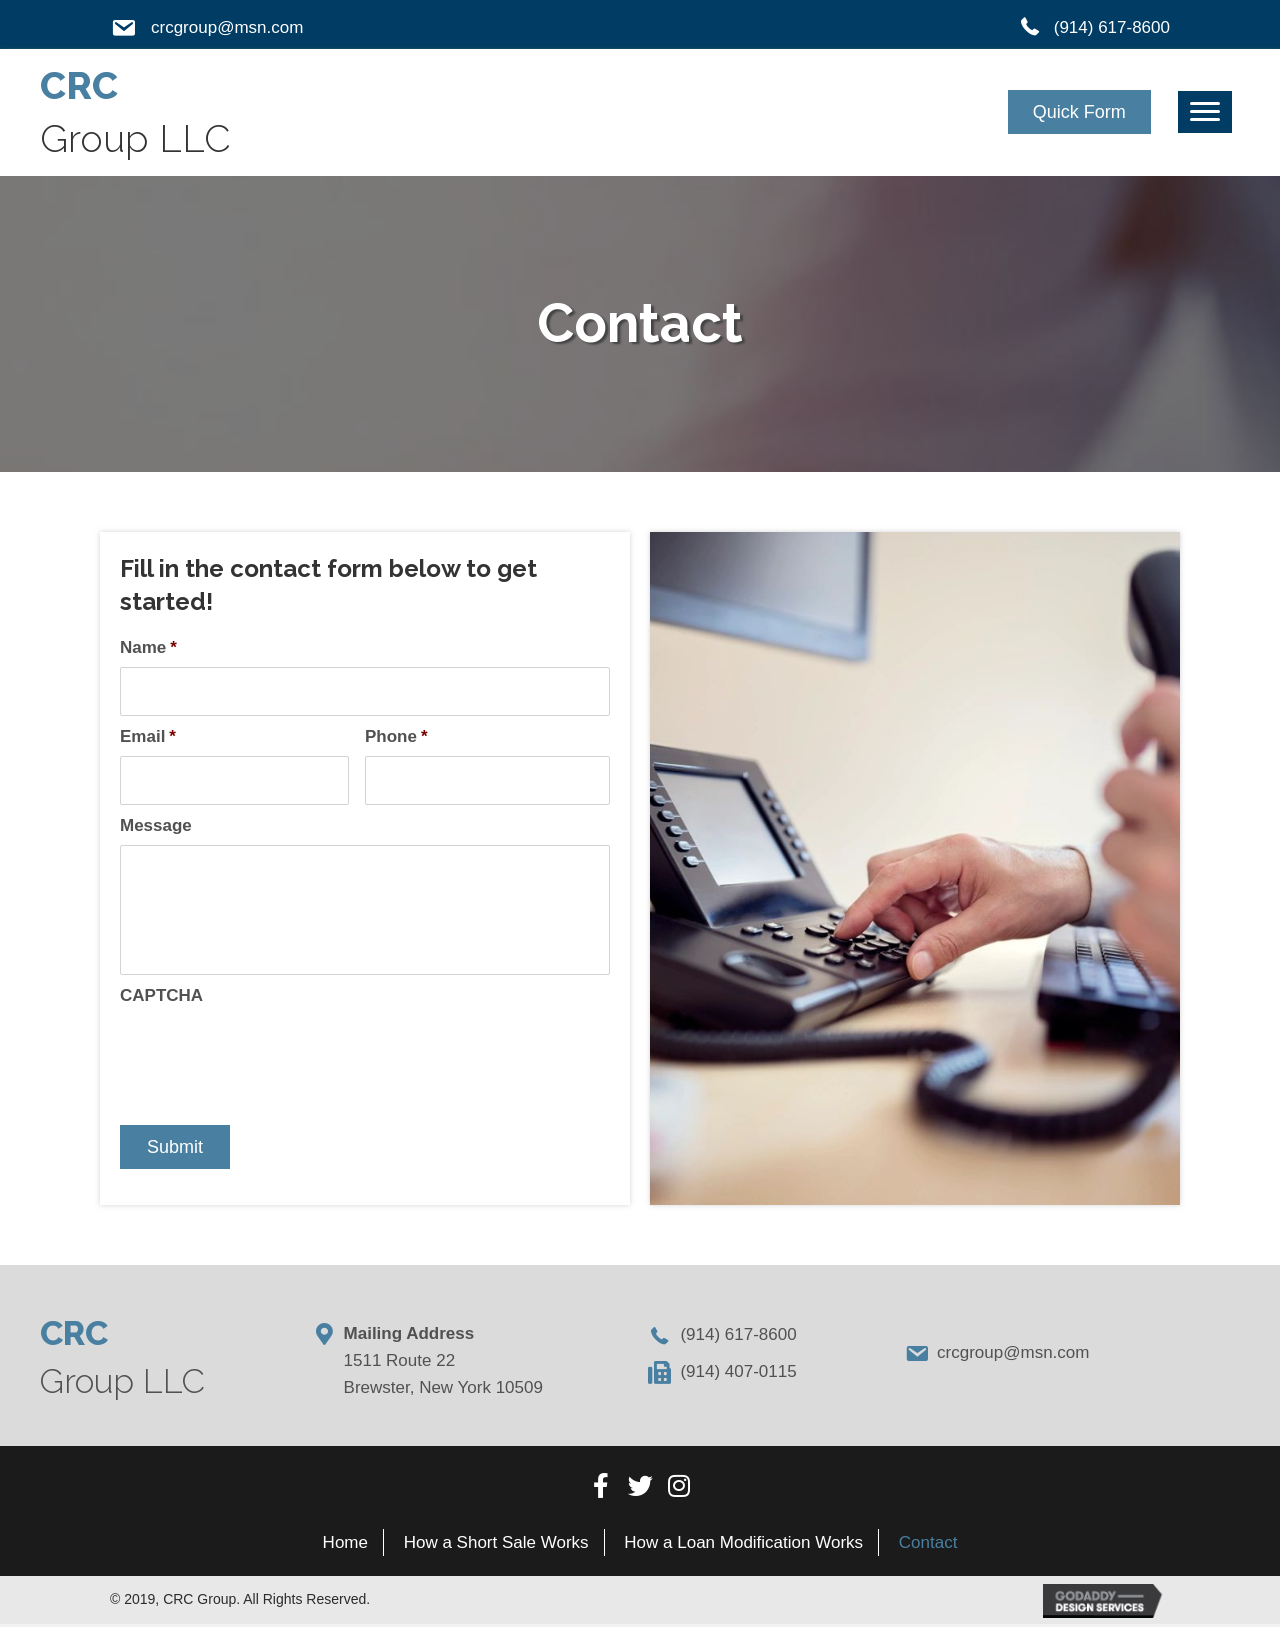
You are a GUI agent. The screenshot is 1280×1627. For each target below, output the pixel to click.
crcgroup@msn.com (227, 27)
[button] (1079, 112)
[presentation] (272, 1057)
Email (148, 737)
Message (156, 828)
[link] (346, 1544)
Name (148, 647)
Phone (396, 737)
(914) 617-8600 (1112, 27)
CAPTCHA (161, 998)
